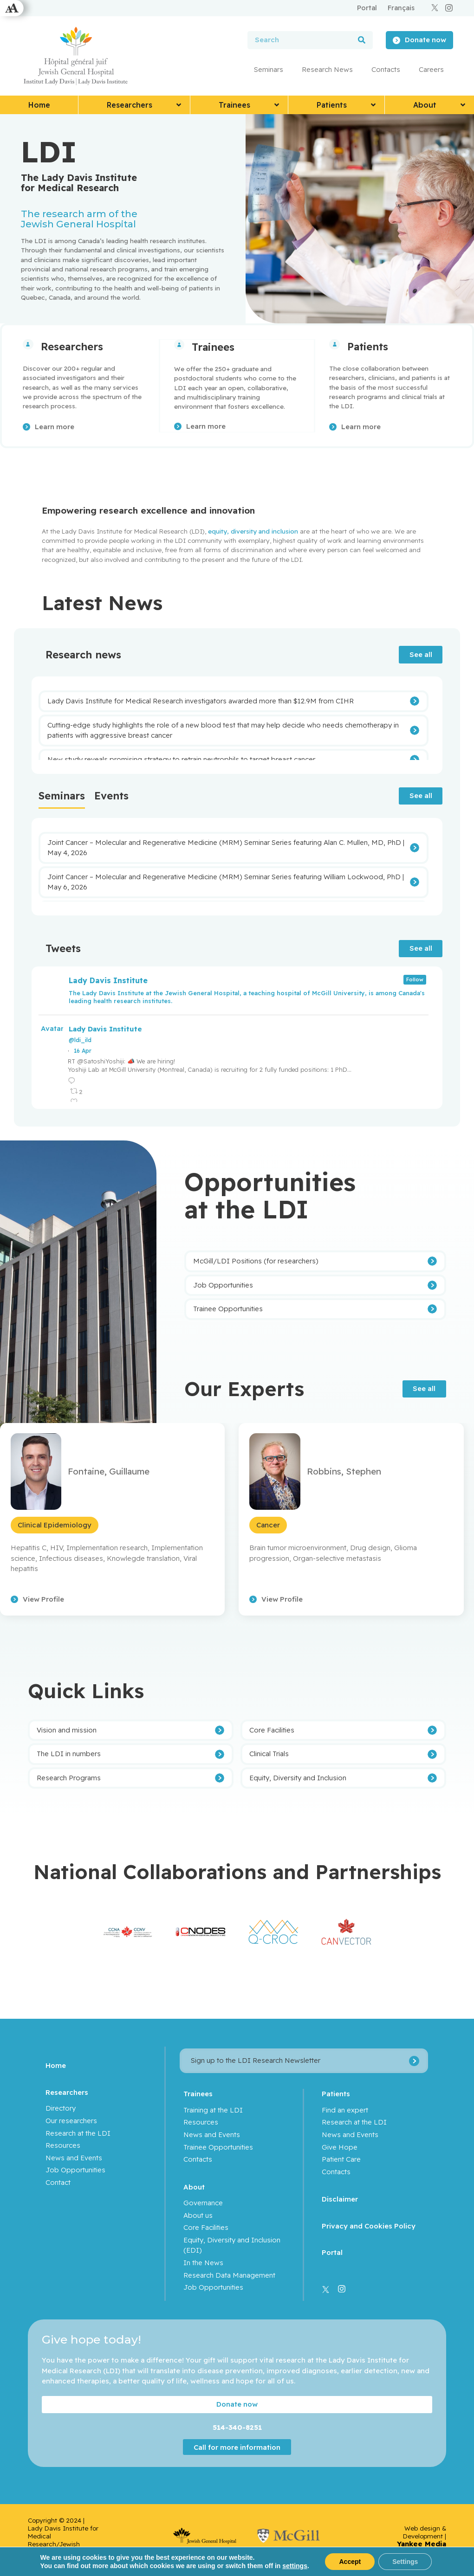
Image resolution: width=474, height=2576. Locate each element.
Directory (60, 2107)
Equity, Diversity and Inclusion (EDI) (231, 2244)
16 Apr (82, 1049)
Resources (62, 2144)
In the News (203, 2261)
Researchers (72, 346)
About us (198, 2214)
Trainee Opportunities (218, 2146)
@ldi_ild (80, 1039)
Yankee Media (421, 2542)
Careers (431, 69)
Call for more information (237, 2446)
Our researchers (71, 2119)
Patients (367, 346)
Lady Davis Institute (105, 1028)
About (194, 2186)
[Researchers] (28, 344)
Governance (203, 2201)
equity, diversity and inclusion (253, 530)
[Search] (362, 40)
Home (55, 2064)
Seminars (268, 69)
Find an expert (345, 2109)
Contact (58, 2181)
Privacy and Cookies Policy (369, 2225)
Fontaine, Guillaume (108, 1470)
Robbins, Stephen (344, 1470)
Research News (327, 69)
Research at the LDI (77, 2132)
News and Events (73, 2156)
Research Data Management (229, 2274)
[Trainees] (179, 344)
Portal (332, 2251)
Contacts (385, 69)
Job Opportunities (75, 2168)
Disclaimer (340, 2198)
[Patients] (335, 344)
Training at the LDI (213, 2109)
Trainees (213, 346)
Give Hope (339, 2146)
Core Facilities (205, 2226)
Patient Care (341, 2158)
